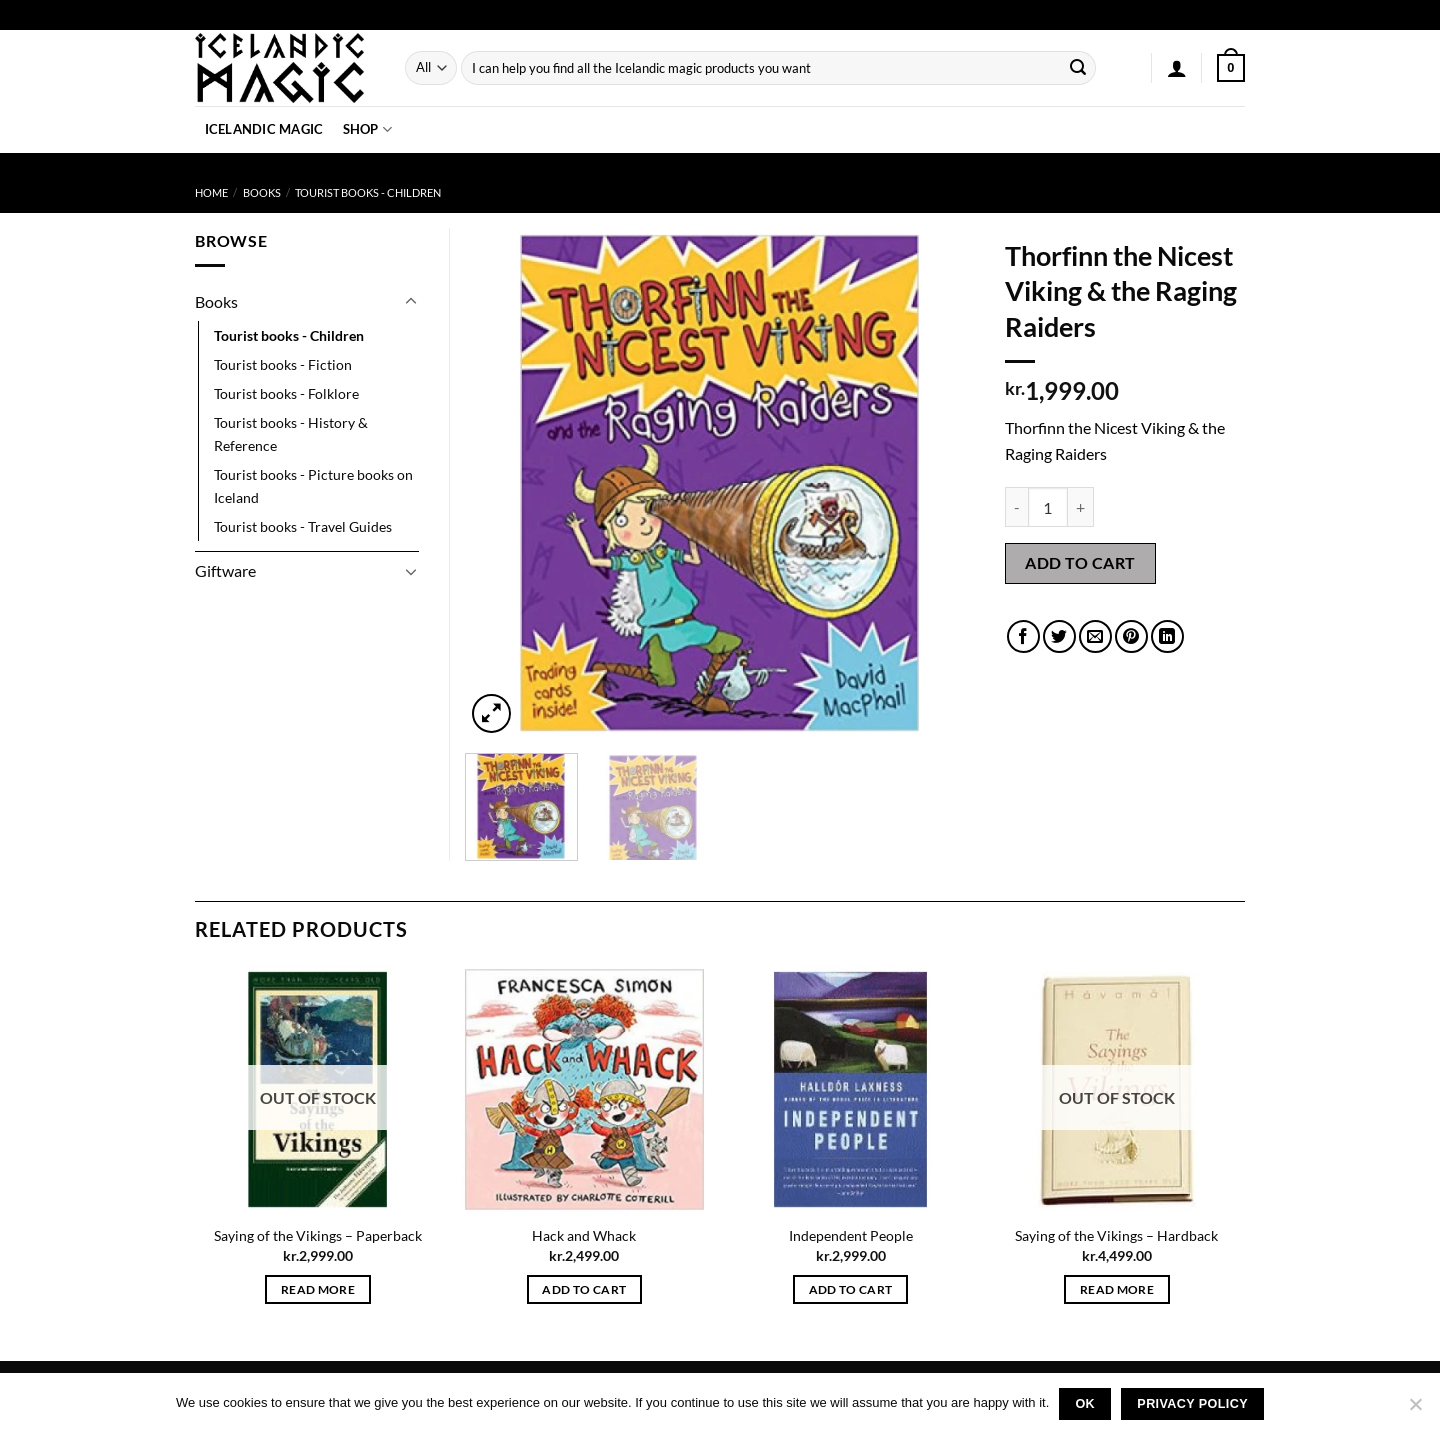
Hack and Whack (584, 1235)
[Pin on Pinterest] (1131, 636)
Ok (1085, 1404)
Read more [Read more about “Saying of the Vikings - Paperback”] (318, 1289)
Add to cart (1080, 562)
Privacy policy (1192, 1404)
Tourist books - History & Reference (291, 434)
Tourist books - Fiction (283, 364)
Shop (367, 129)
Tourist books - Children (368, 192)
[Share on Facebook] (1023, 636)
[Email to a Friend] (1095, 636)
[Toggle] (411, 302)
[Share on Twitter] (1059, 636)
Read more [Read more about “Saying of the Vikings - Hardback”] (1117, 1289)
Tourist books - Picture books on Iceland (313, 486)
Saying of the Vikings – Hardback (1116, 1235)
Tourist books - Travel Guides (303, 526)
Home (211, 192)
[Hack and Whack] (584, 1089)
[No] (1415, 1410)
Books (262, 192)
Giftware (225, 570)
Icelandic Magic (264, 129)
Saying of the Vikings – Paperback (318, 1235)
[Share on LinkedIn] (1167, 636)
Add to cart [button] (584, 1289)
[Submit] (1078, 68)
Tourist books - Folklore (286, 393)
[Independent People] (850, 1089)
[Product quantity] (1048, 507)
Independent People (851, 1235)
